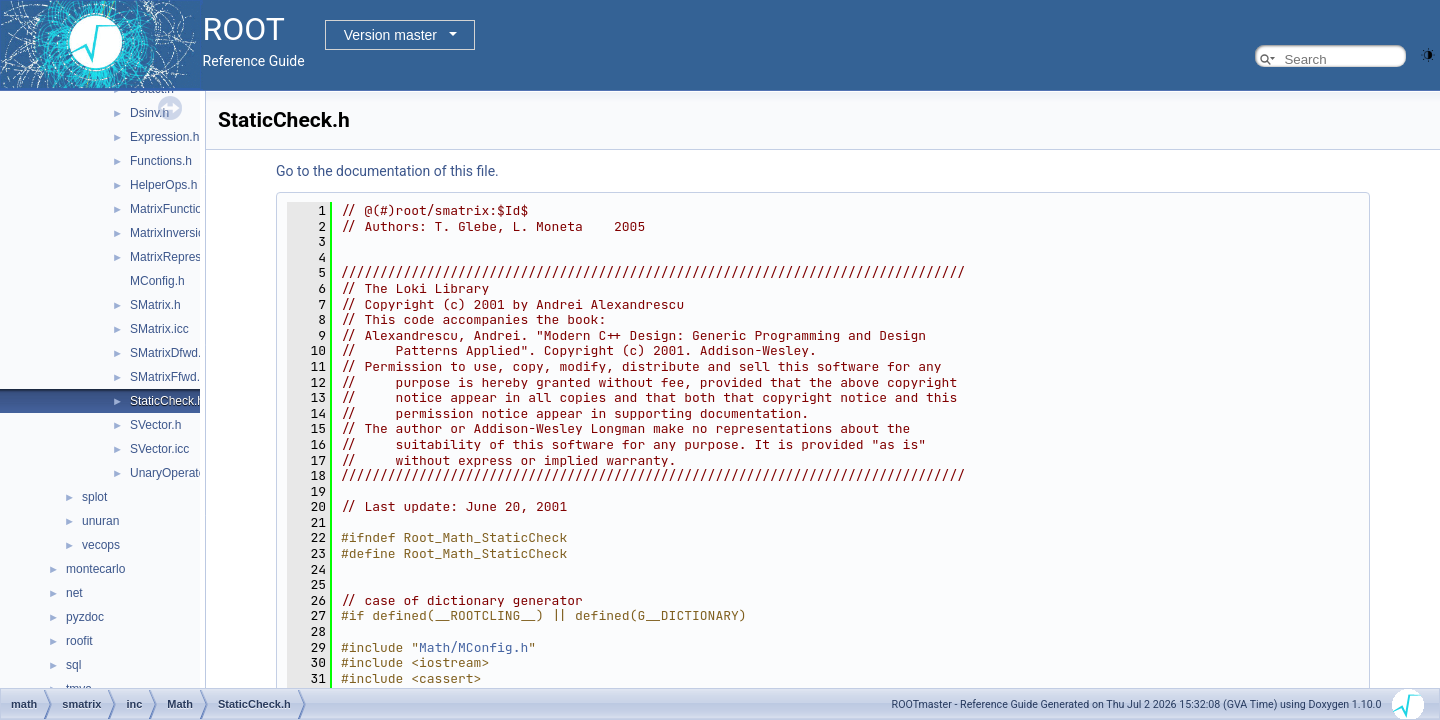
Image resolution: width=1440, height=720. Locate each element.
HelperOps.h (163, 185)
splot (94, 497)
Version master (390, 35)
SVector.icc (159, 449)
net (74, 593)
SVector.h (155, 425)
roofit (79, 641)
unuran (100, 521)
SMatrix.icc (159, 329)
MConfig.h (157, 281)
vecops (101, 545)
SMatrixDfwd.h (169, 353)
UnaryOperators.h (177, 473)
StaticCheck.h (167, 401)
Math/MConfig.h (473, 647)
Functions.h (161, 161)
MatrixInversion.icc (179, 233)
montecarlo (95, 569)
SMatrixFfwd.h (168, 377)
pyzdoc (85, 617)
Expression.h (164, 137)
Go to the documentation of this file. (387, 171)
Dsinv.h (149, 113)
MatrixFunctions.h (177, 209)
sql (73, 665)
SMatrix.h (155, 305)
